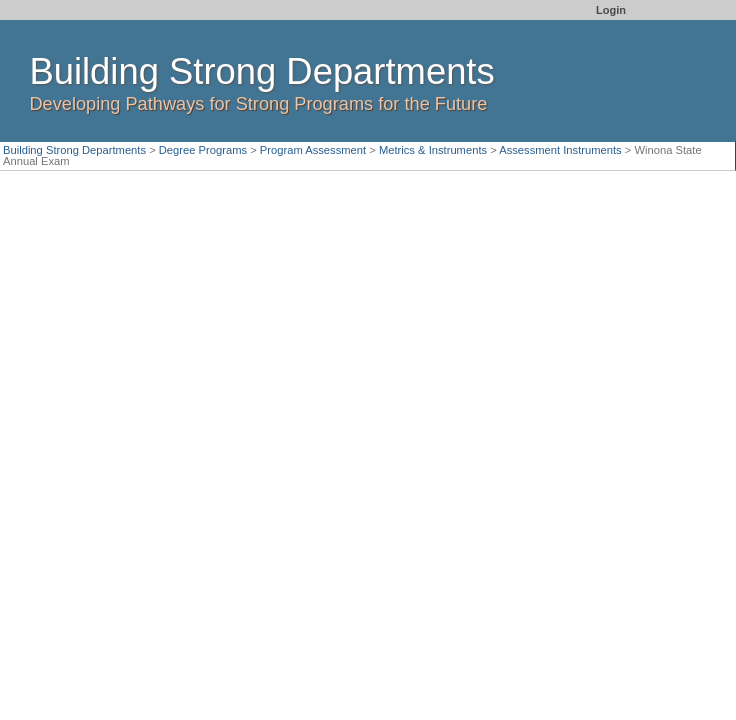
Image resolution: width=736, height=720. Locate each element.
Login (611, 10)
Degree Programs (203, 150)
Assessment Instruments (560, 150)
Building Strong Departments (74, 150)
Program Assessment (313, 150)
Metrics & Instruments (433, 150)
